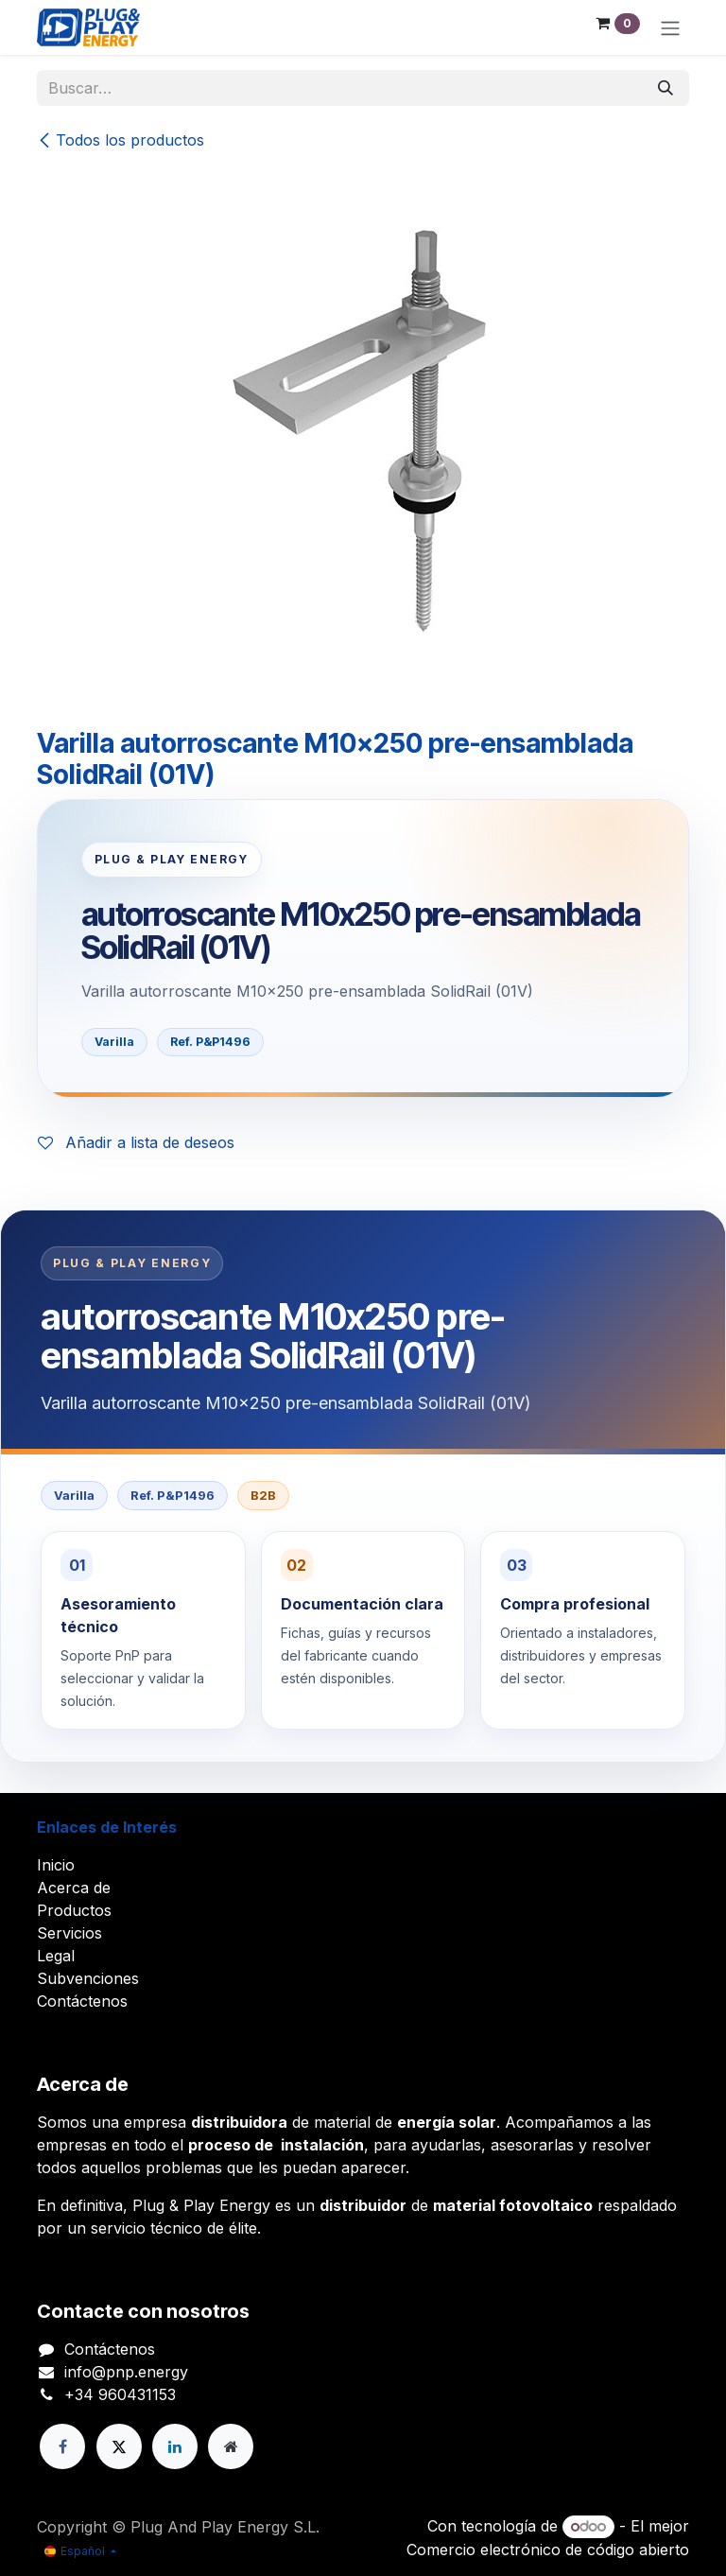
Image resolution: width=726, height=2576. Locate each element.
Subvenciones (88, 1978)
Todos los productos (120, 140)
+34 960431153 (120, 2394)
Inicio (56, 1864)
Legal (56, 1955)
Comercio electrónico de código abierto (547, 2549)
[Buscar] (665, 88)
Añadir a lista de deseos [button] (136, 1142)
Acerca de (74, 1887)
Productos (74, 1910)
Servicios (69, 1932)
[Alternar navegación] (670, 27)
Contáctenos (82, 2001)
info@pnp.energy (126, 2371)
